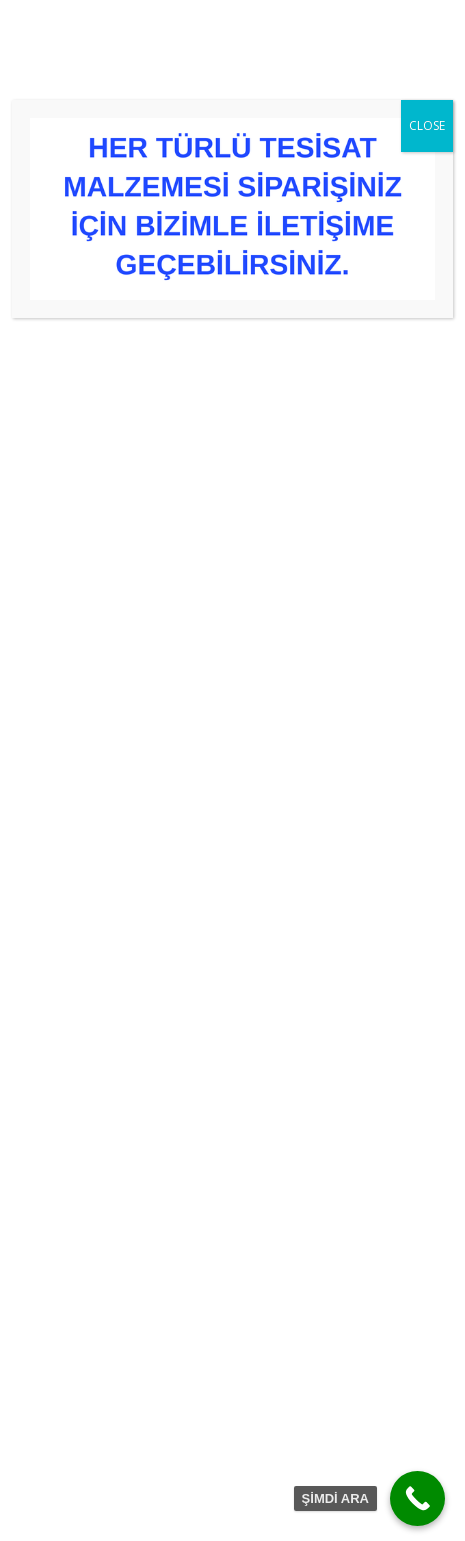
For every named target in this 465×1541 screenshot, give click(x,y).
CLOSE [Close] (427, 125)
